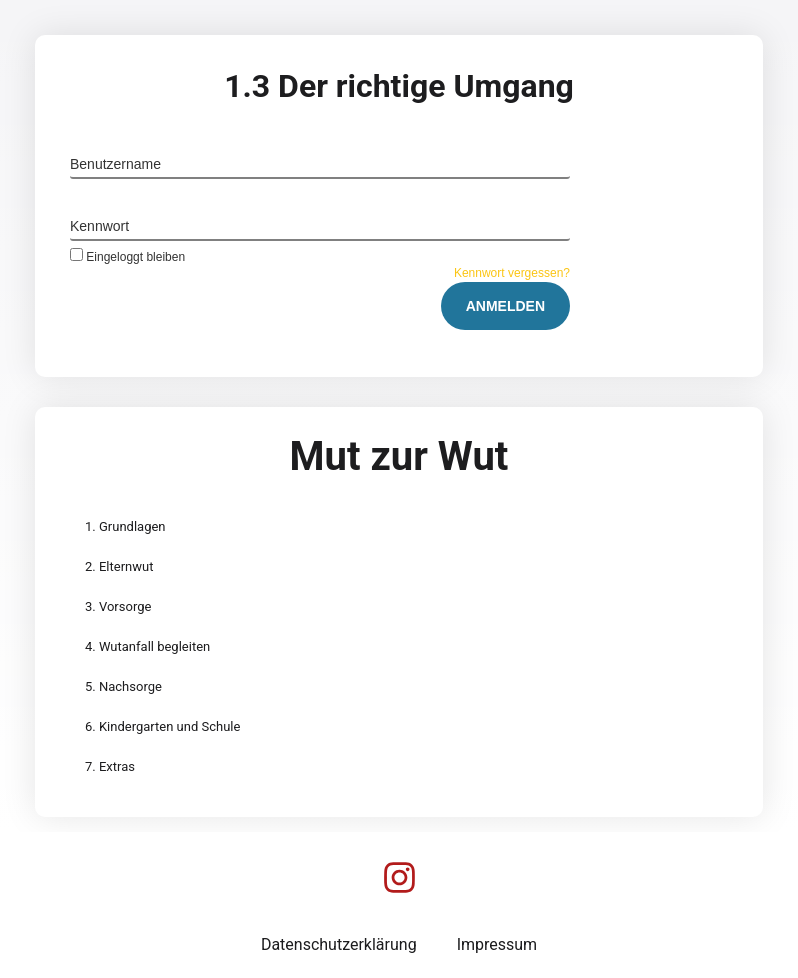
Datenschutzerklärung (339, 944)
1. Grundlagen (125, 526)
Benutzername (115, 164)
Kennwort (99, 226)
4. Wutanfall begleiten (147, 646)
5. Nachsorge (123, 686)
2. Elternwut (119, 566)
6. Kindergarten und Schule (162, 726)
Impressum (497, 944)
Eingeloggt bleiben (127, 256)
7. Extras (110, 766)
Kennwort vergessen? (512, 273)
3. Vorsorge (118, 606)
